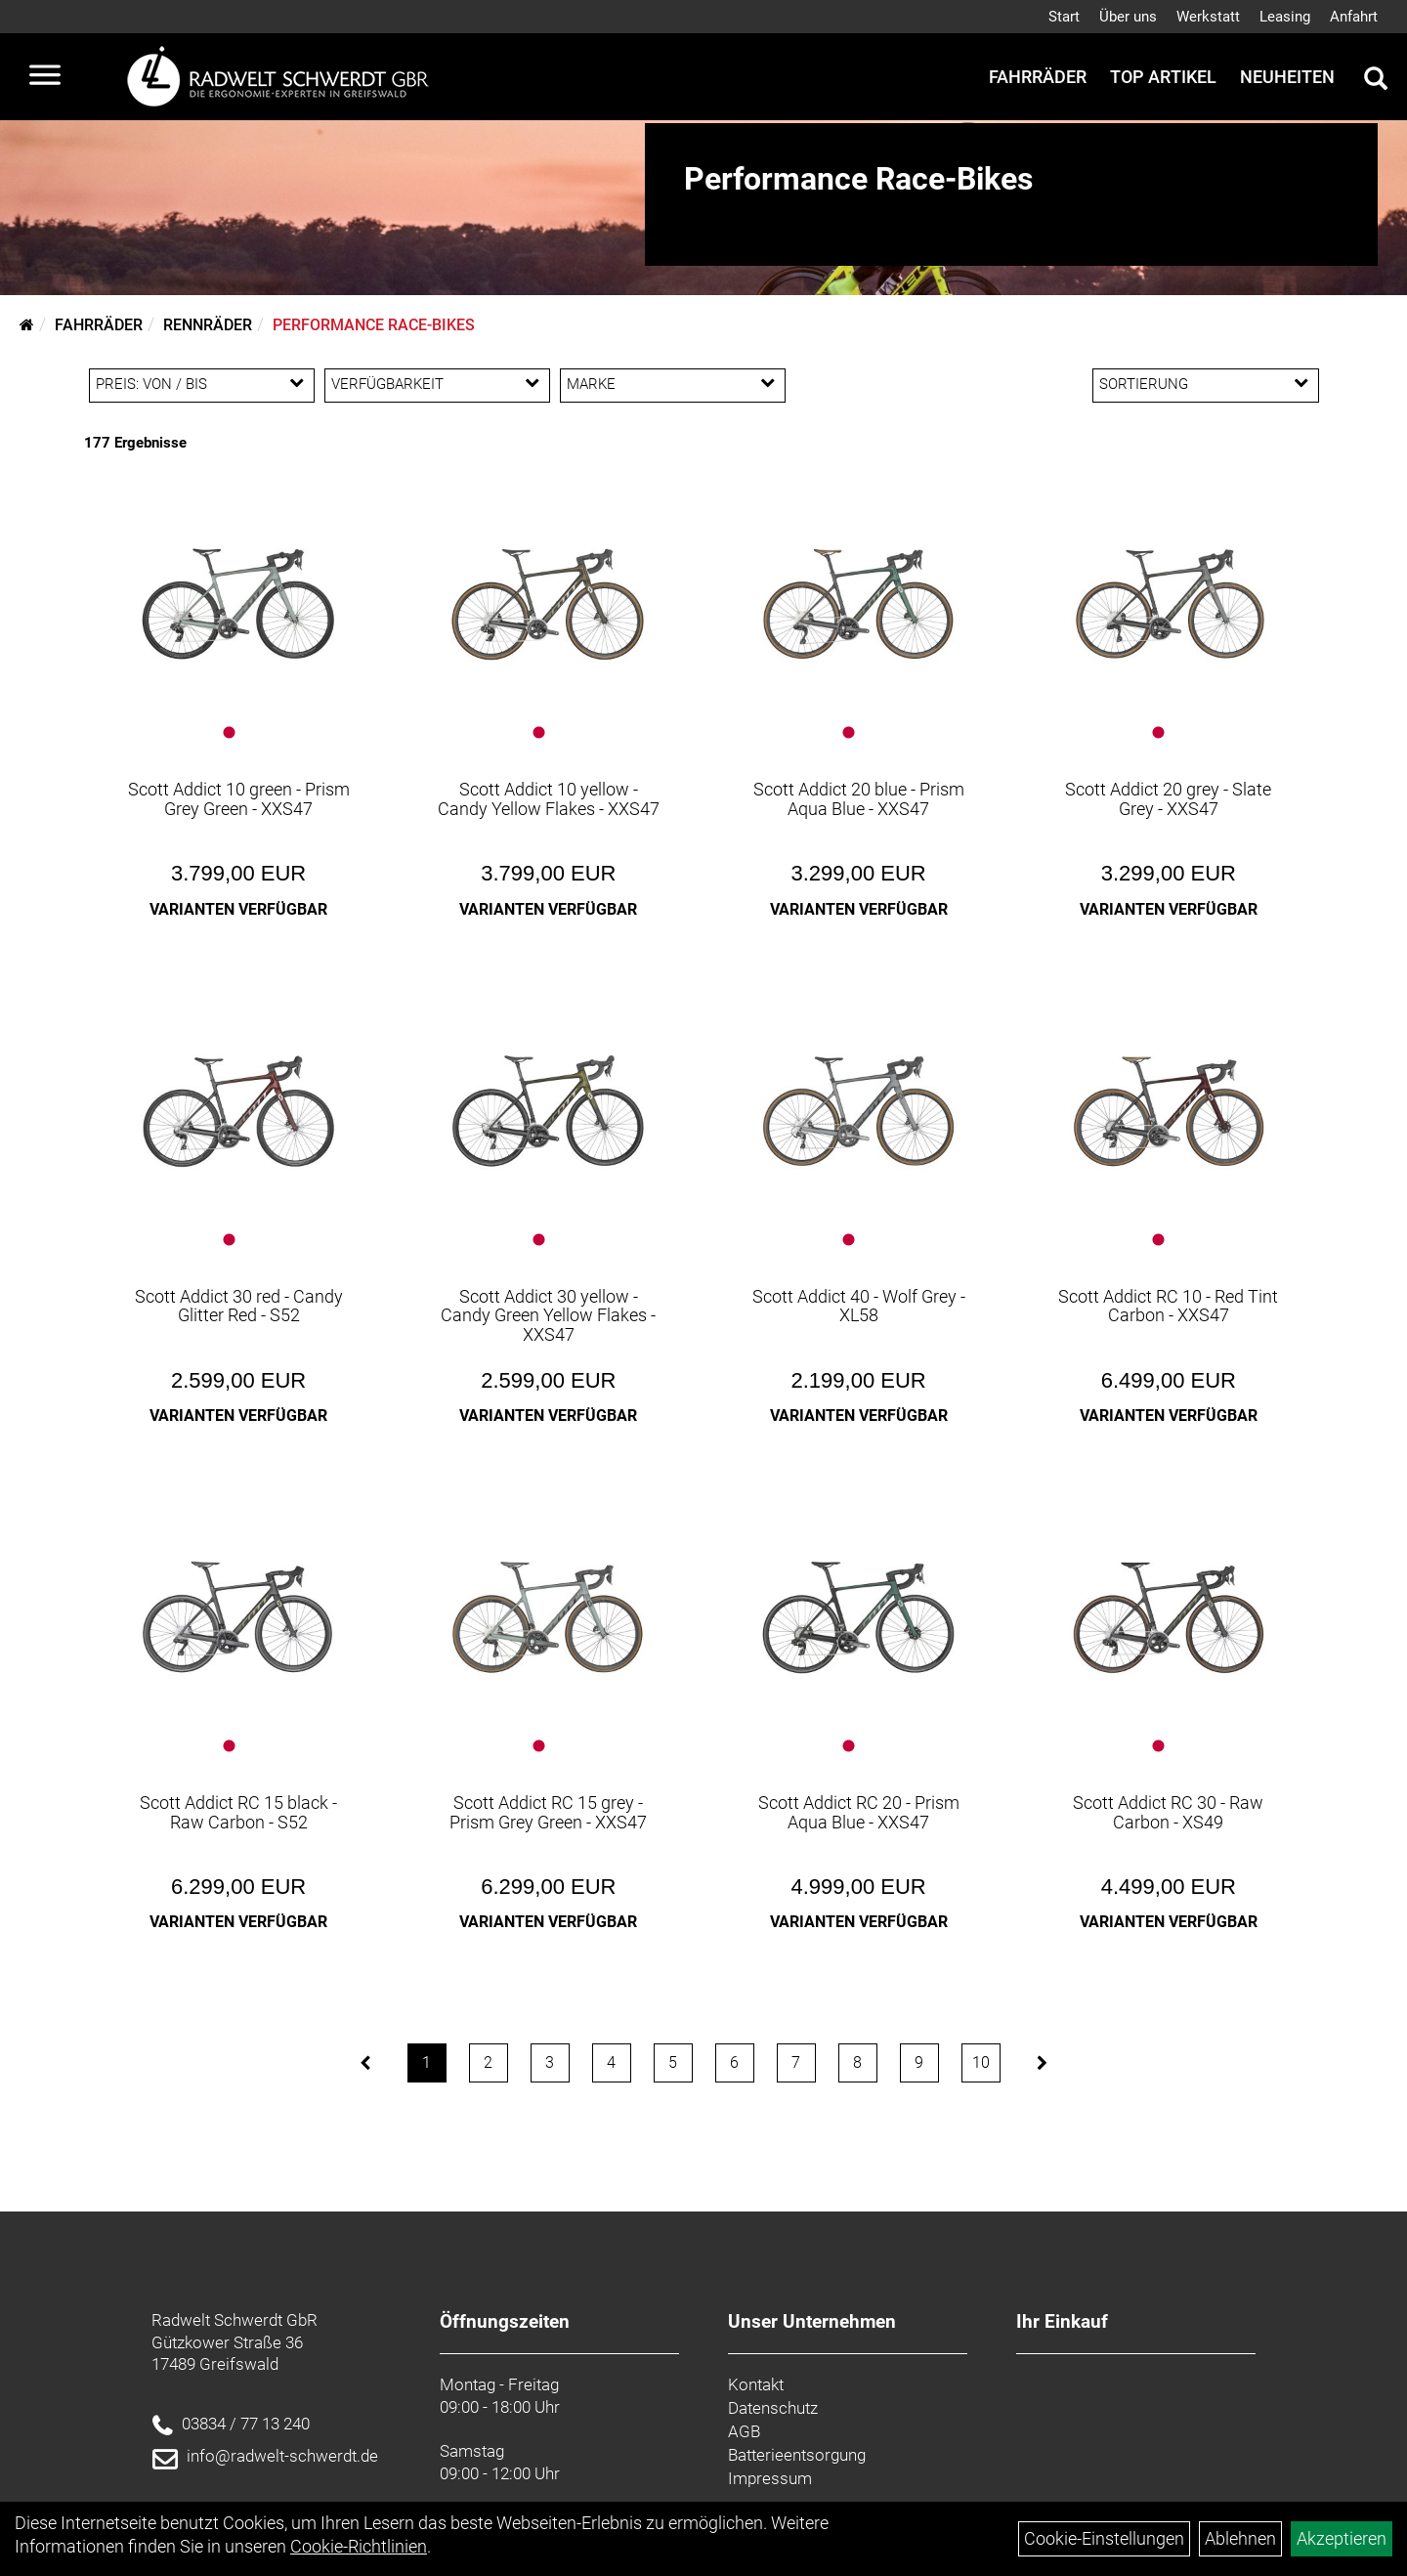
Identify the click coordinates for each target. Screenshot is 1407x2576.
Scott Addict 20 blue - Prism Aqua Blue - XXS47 (858, 799)
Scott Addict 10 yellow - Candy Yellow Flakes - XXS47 (549, 799)
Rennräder (207, 325)
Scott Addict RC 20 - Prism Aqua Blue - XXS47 (858, 1812)
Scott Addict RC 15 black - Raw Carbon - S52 (238, 1812)
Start (1064, 16)
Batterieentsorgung (797, 2455)
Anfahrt (1354, 16)
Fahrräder (1038, 76)
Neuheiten (1287, 76)
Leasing (1284, 16)
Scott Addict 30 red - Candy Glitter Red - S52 (239, 1306)
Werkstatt (1208, 16)
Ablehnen (1240, 2538)
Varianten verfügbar (238, 909)
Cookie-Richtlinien (358, 2546)
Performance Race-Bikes (374, 325)
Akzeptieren (1341, 2538)
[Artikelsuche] (1375, 81)
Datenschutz (773, 2408)
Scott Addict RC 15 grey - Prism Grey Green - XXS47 (548, 1812)
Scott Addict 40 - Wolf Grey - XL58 (858, 1306)
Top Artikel (1163, 76)
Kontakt (756, 2384)
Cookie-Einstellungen (1104, 2538)
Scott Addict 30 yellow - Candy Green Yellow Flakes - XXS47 (548, 1316)
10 (981, 2062)
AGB (744, 2431)
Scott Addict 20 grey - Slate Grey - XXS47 (1168, 799)
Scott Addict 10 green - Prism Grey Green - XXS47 (239, 799)
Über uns (1128, 16)
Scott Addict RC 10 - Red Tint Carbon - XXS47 (1168, 1306)
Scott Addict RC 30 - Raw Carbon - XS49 (1168, 1812)
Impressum (770, 2478)
